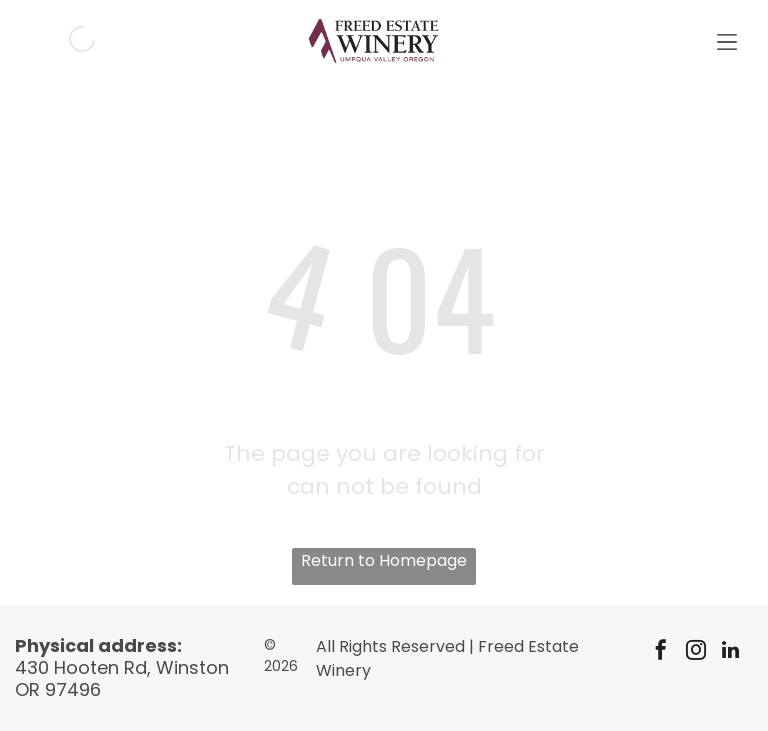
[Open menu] (727, 39)
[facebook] (661, 652)
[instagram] (696, 652)
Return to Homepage (384, 560)
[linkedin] (731, 652)
